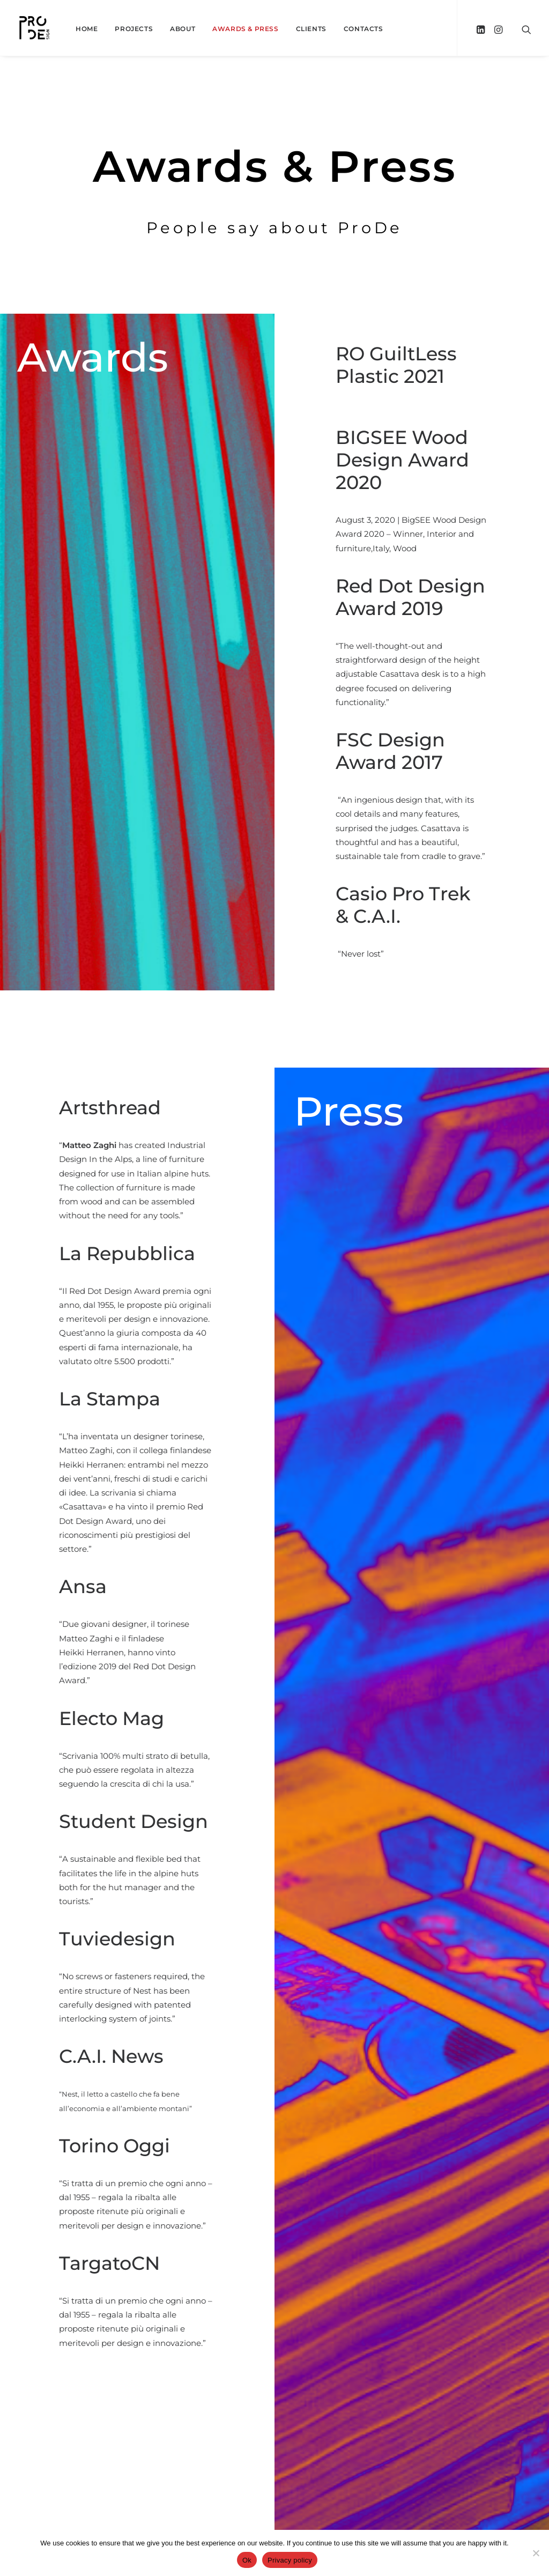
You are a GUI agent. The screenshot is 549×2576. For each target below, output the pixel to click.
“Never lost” (363, 954)
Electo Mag (164, 1718)
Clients (311, 29)
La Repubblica (180, 1253)
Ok (246, 2560)
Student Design (186, 1821)
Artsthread (162, 1107)
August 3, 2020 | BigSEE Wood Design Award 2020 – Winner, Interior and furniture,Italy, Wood (414, 534)
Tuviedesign (170, 1938)
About (182, 29)
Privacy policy (290, 2560)
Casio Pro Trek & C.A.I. (409, 905)
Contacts (363, 29)
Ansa (135, 1586)
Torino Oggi (167, 2145)
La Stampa (162, 1398)
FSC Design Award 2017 (393, 751)
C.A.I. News (164, 2056)
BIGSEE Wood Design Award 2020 (405, 460)
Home (87, 29)
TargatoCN (162, 2263)
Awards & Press (245, 29)
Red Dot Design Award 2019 (413, 597)
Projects (134, 29)
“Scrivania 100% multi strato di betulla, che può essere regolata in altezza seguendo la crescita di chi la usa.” (187, 1770)
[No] (535, 2553)
